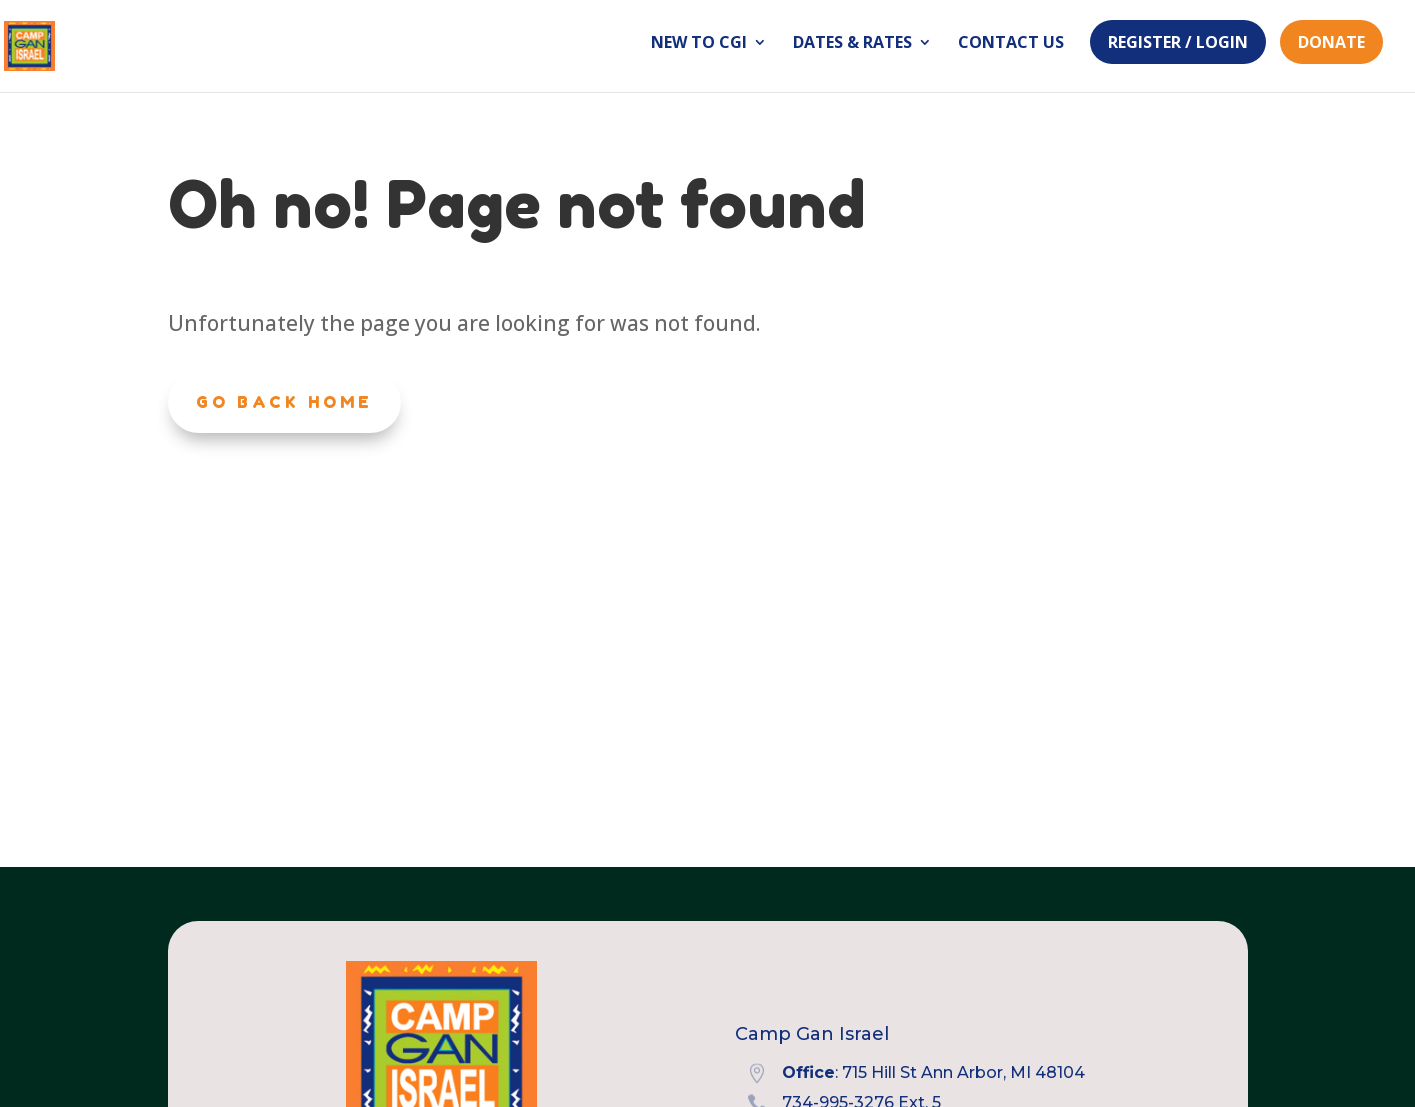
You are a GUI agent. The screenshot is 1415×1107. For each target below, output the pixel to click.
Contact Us (1011, 44)
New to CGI (699, 44)
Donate (1331, 42)
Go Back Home (284, 402)
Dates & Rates (852, 44)
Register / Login (1178, 42)
